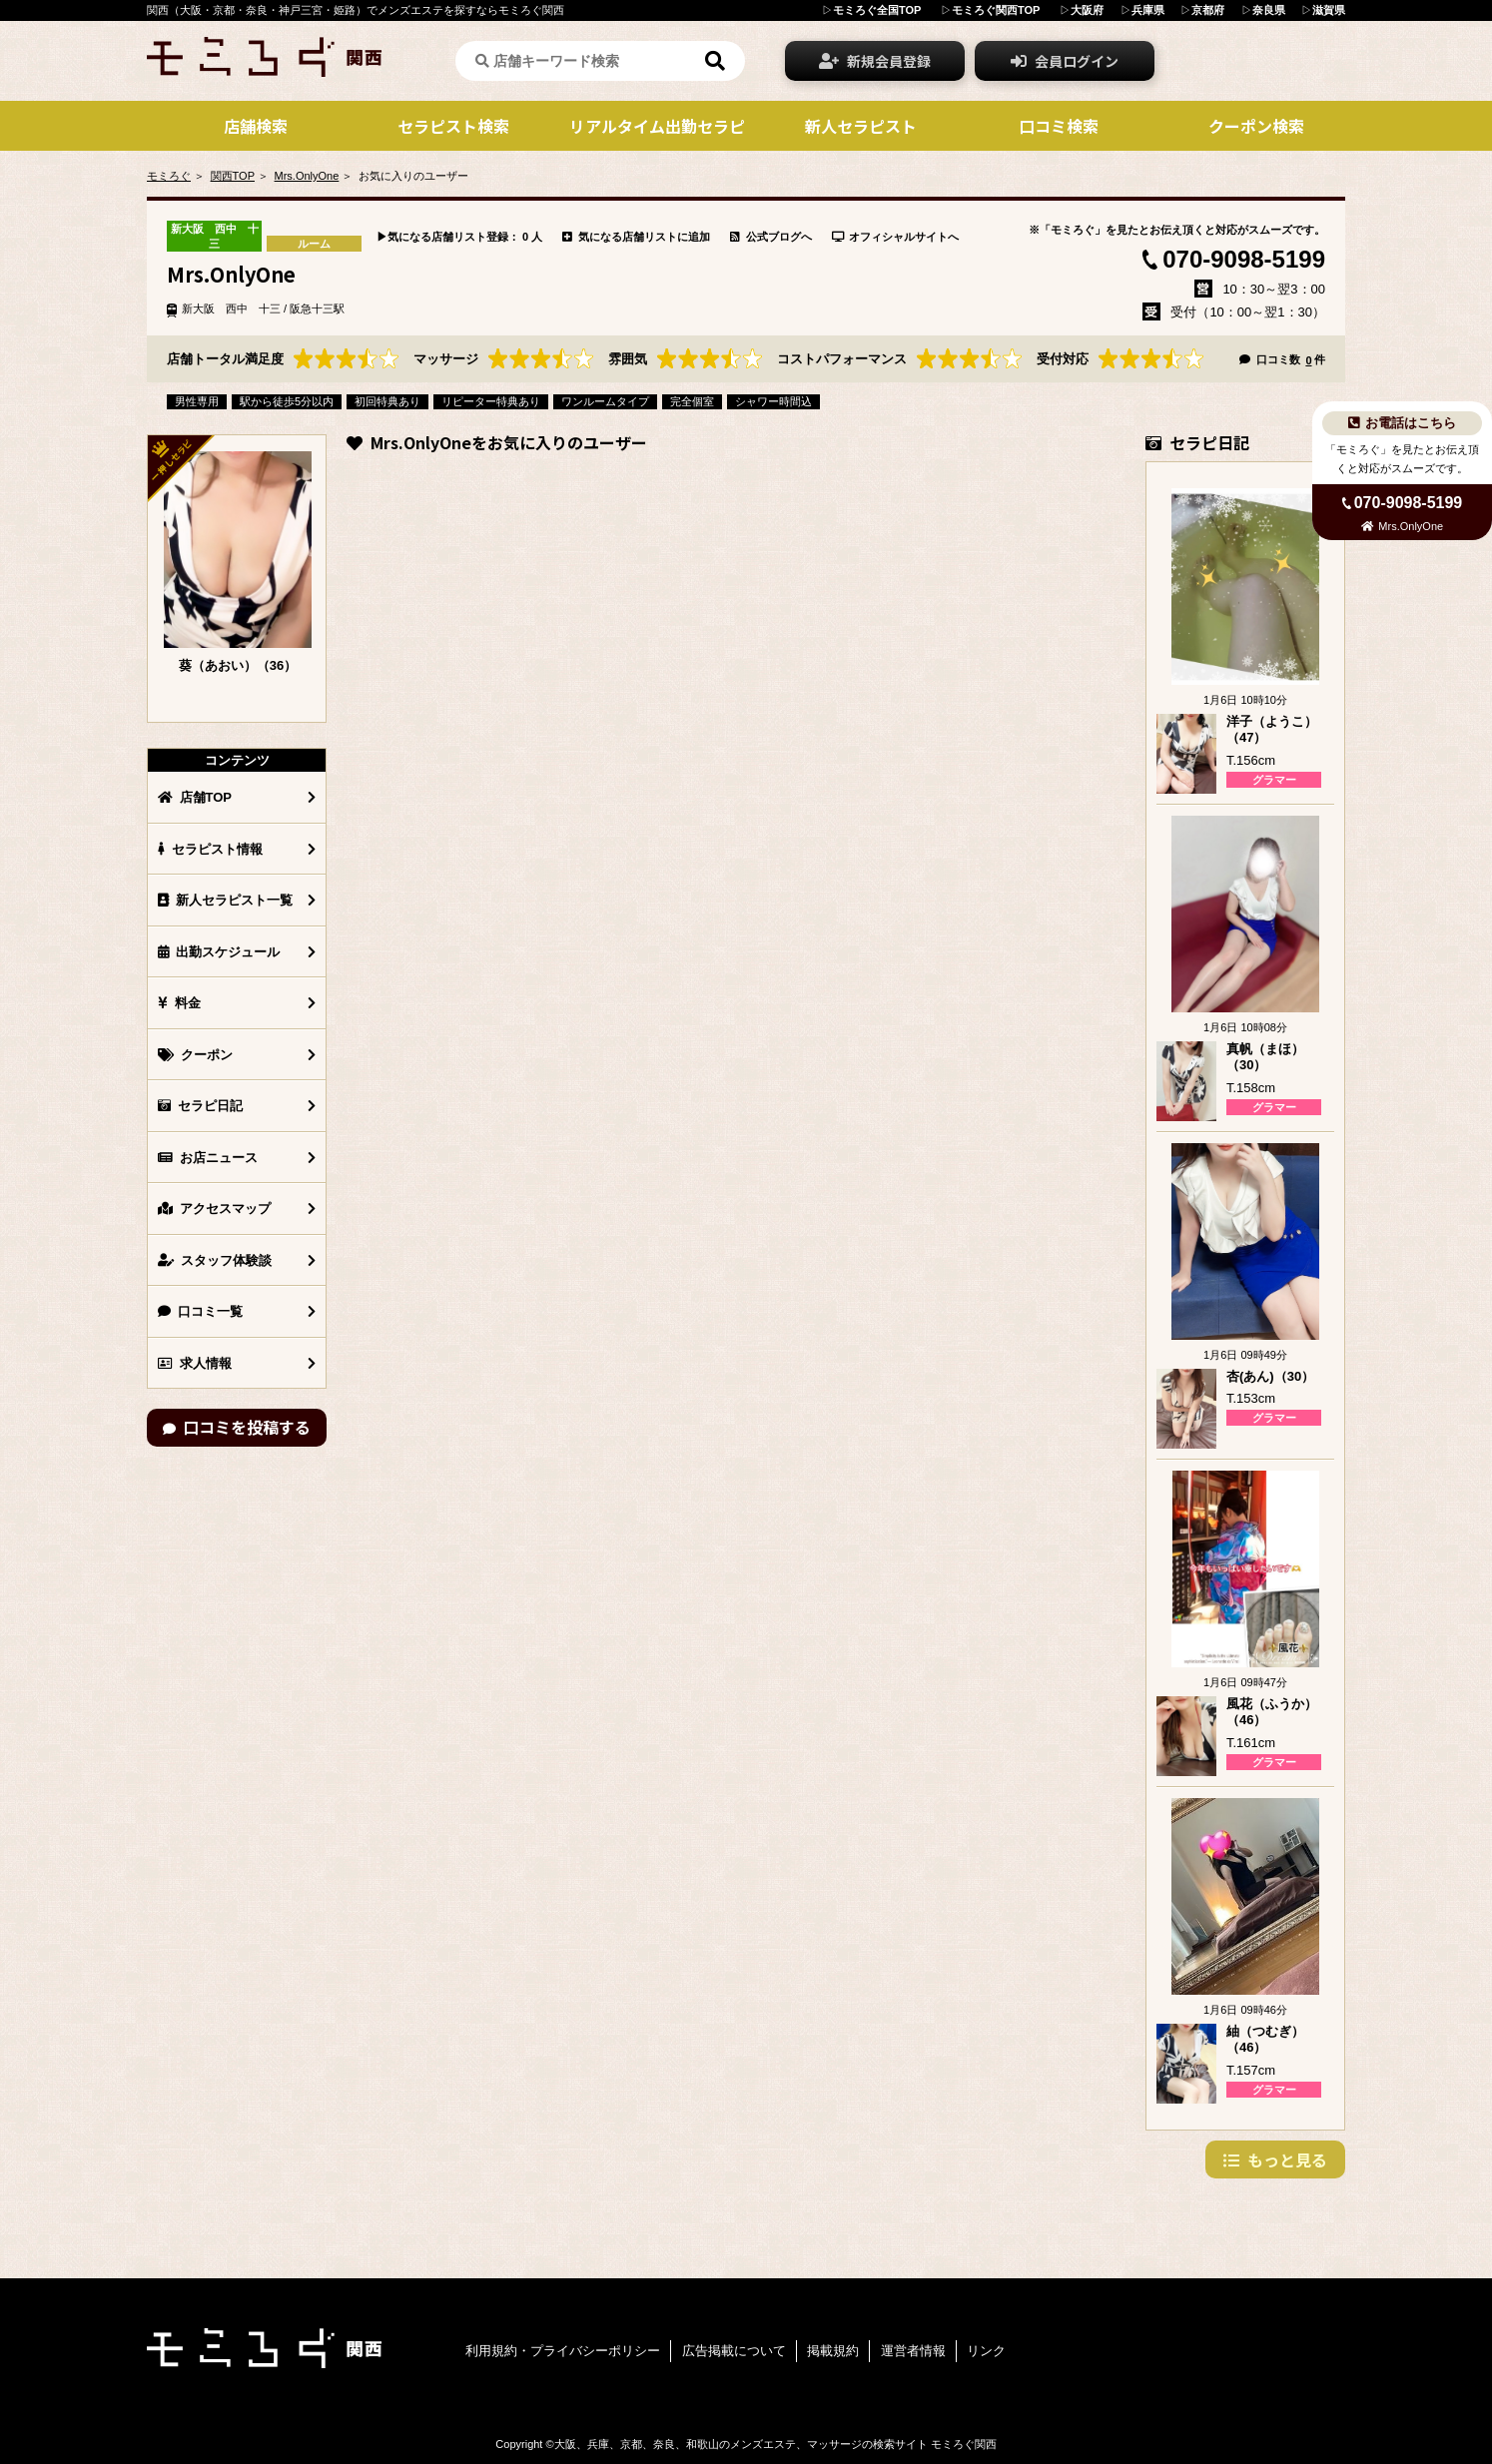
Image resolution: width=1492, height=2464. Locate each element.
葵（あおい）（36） (238, 665)
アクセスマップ (214, 1208)
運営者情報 (913, 2350)
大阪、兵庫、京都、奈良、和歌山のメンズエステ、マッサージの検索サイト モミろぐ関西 (775, 2444)
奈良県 (1268, 10)
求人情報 (195, 1363)
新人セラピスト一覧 (225, 900)
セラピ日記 (200, 1105)
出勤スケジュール (219, 951)
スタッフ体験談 (215, 1260)
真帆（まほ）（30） (1265, 1057)
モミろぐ (169, 176)
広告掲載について (734, 2350)
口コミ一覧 (200, 1311)
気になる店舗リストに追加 (636, 237)
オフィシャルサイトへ (896, 237)
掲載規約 (833, 2350)
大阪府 (1087, 10)
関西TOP (233, 176)
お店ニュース (208, 1157)
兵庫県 (1147, 10)
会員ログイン (1065, 61)
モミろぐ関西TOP (996, 10)
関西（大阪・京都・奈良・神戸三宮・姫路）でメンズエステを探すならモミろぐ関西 (355, 10)
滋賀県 (1328, 10)
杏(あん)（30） (1270, 1376)
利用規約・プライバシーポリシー (562, 2350)
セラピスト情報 (210, 849)
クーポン (195, 1054)
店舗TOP (195, 797)
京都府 (1207, 10)
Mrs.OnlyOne (307, 176)
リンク (986, 2350)
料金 (179, 1002)
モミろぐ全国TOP (877, 10)
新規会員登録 (875, 61)
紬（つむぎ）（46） (1265, 2040)
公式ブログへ (771, 237)
